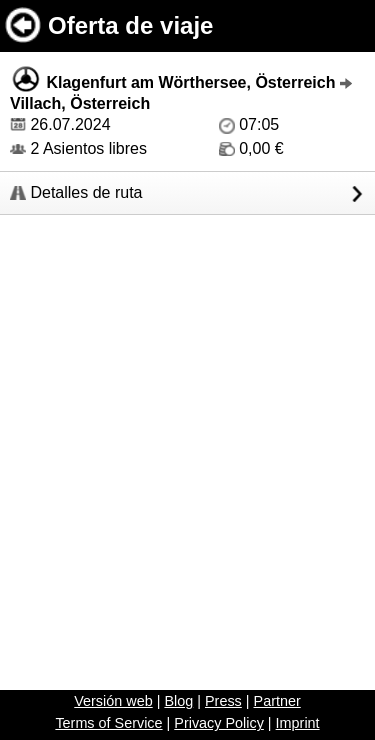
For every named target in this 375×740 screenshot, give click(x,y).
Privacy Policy (219, 723)
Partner (277, 701)
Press (223, 701)
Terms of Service (108, 723)
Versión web (113, 701)
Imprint (298, 723)
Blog (178, 701)
